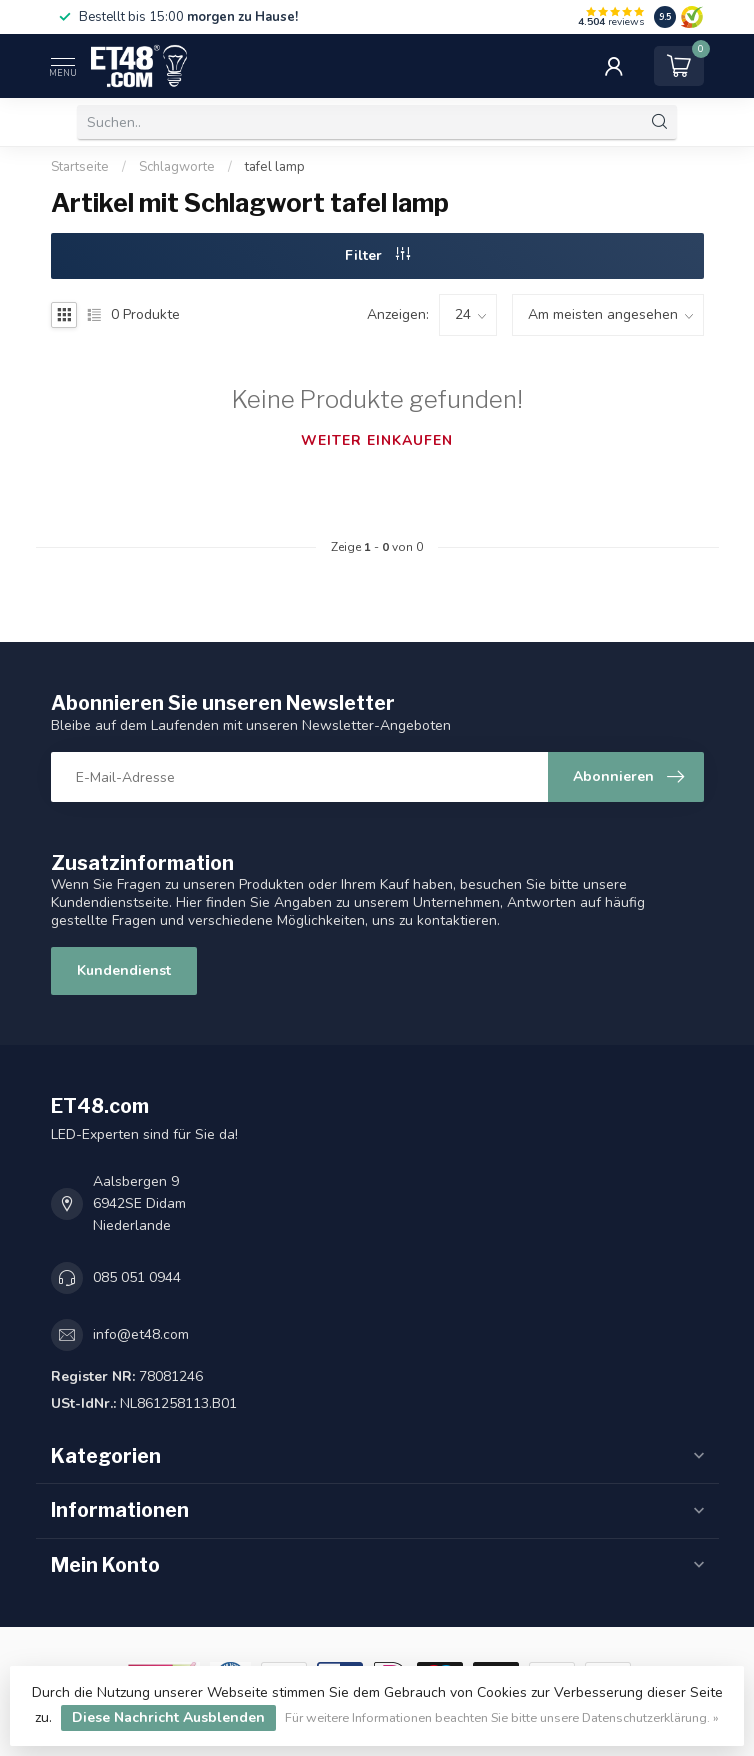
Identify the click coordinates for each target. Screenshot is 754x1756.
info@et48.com (141, 1334)
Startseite (80, 167)
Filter (377, 255)
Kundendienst (124, 970)
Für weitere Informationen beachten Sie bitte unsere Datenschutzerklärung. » (502, 1717)
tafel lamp (275, 167)
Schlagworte (177, 167)
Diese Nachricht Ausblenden (168, 1717)
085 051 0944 (137, 1277)
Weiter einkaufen (377, 440)
